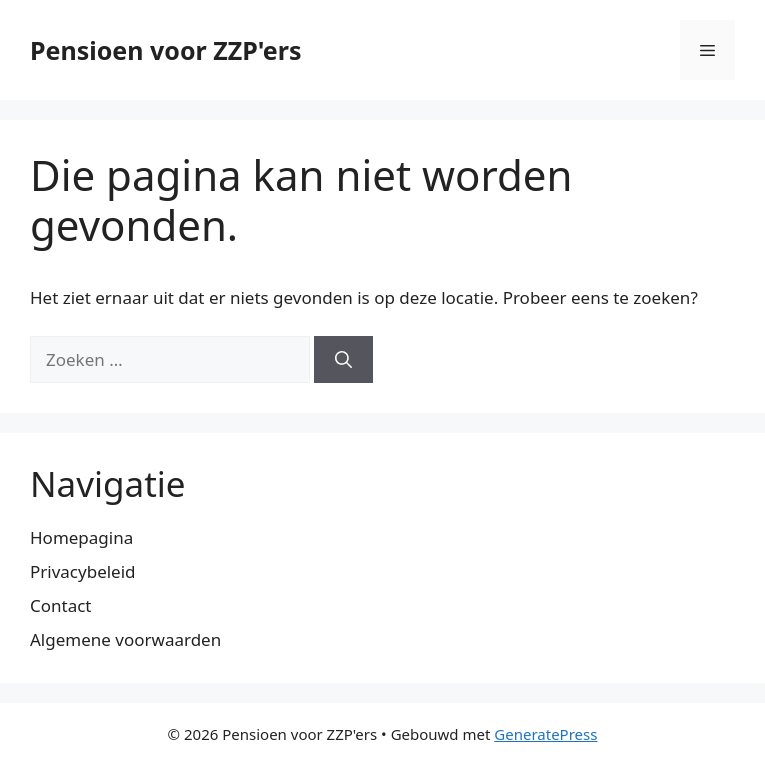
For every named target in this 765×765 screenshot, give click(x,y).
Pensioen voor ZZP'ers (166, 50)
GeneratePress (545, 734)
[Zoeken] (343, 360)
